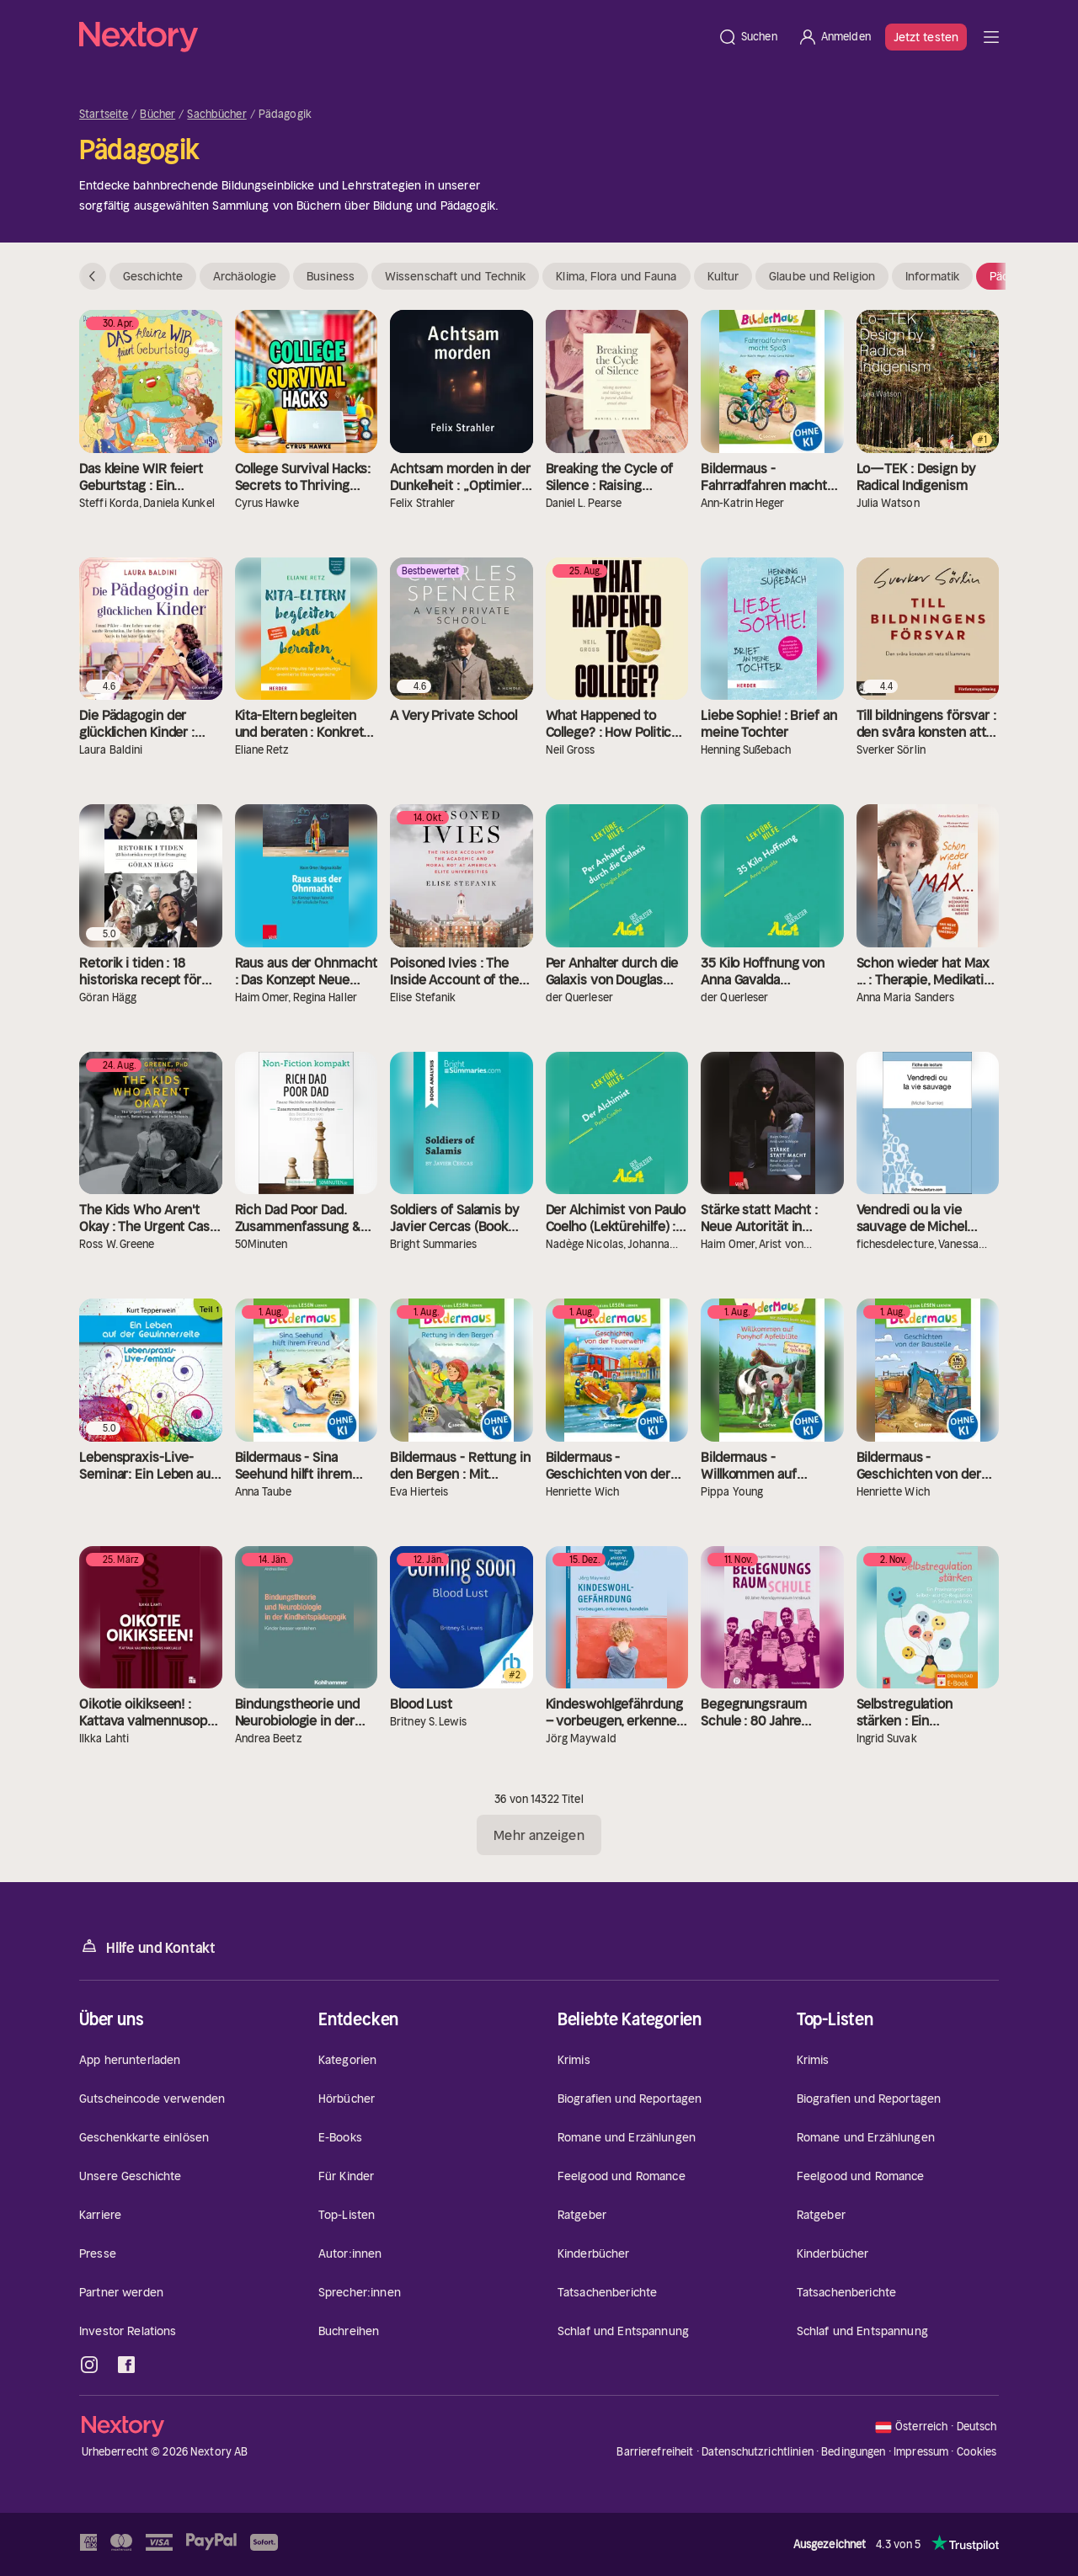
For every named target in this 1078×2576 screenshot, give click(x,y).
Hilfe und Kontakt (147, 1946)
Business (331, 276)
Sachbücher (216, 114)
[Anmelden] (834, 37)
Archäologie (244, 276)
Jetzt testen (926, 37)
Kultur (723, 276)
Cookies (977, 2452)
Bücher (157, 114)
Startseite (103, 114)
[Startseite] (393, 37)
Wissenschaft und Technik (455, 276)
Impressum (921, 2452)
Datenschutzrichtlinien (758, 2452)
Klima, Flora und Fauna (616, 276)
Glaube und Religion (822, 276)
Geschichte (153, 276)
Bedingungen (853, 2452)
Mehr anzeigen (539, 1835)
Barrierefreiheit (654, 2452)
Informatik (932, 276)
